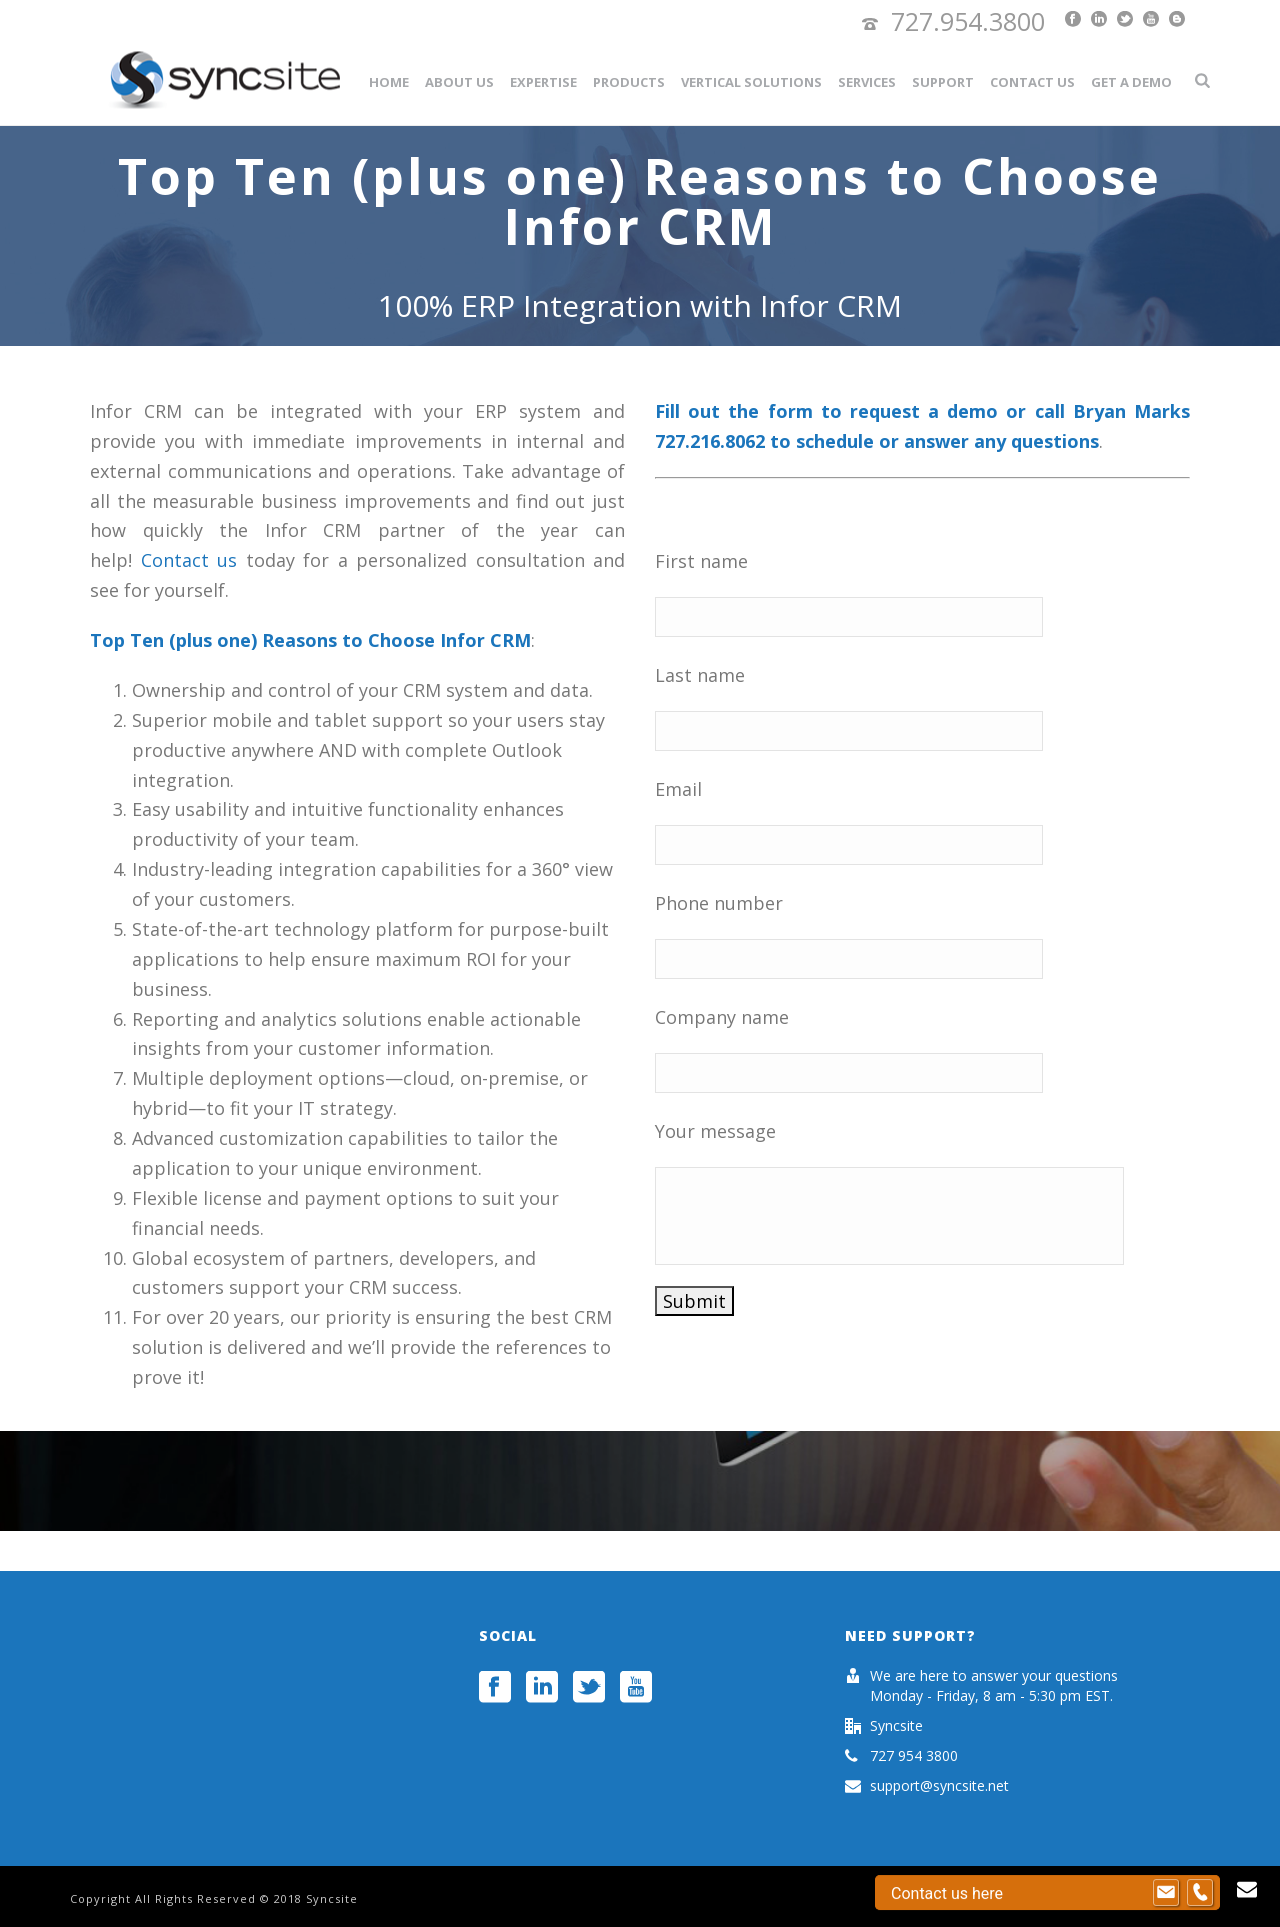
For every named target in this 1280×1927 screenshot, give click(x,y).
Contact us (189, 560)
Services (867, 82)
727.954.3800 (968, 21)
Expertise (543, 82)
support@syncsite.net (939, 1786)
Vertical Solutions (751, 82)
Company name (722, 1017)
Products (629, 82)
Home (389, 82)
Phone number (719, 903)
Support (943, 82)
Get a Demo (1131, 82)
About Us (459, 82)
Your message (715, 1131)
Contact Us (1032, 82)
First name (701, 561)
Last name (700, 675)
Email (678, 789)
